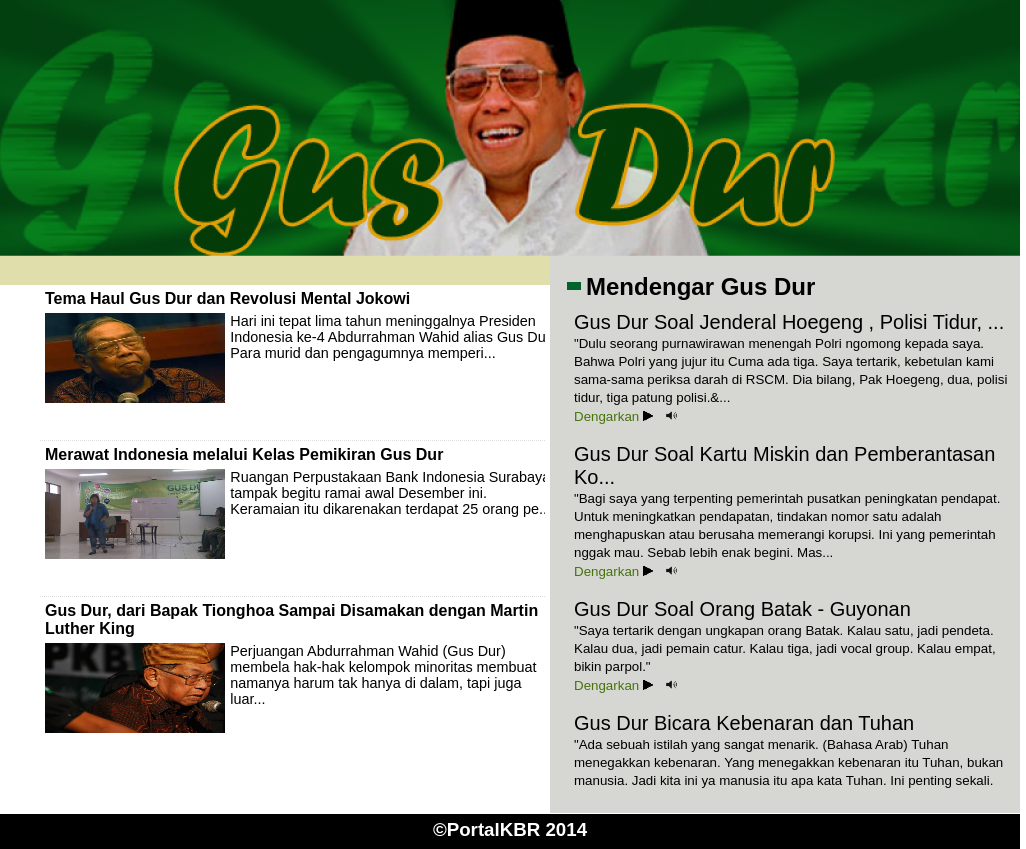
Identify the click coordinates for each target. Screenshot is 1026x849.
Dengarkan (613, 416)
